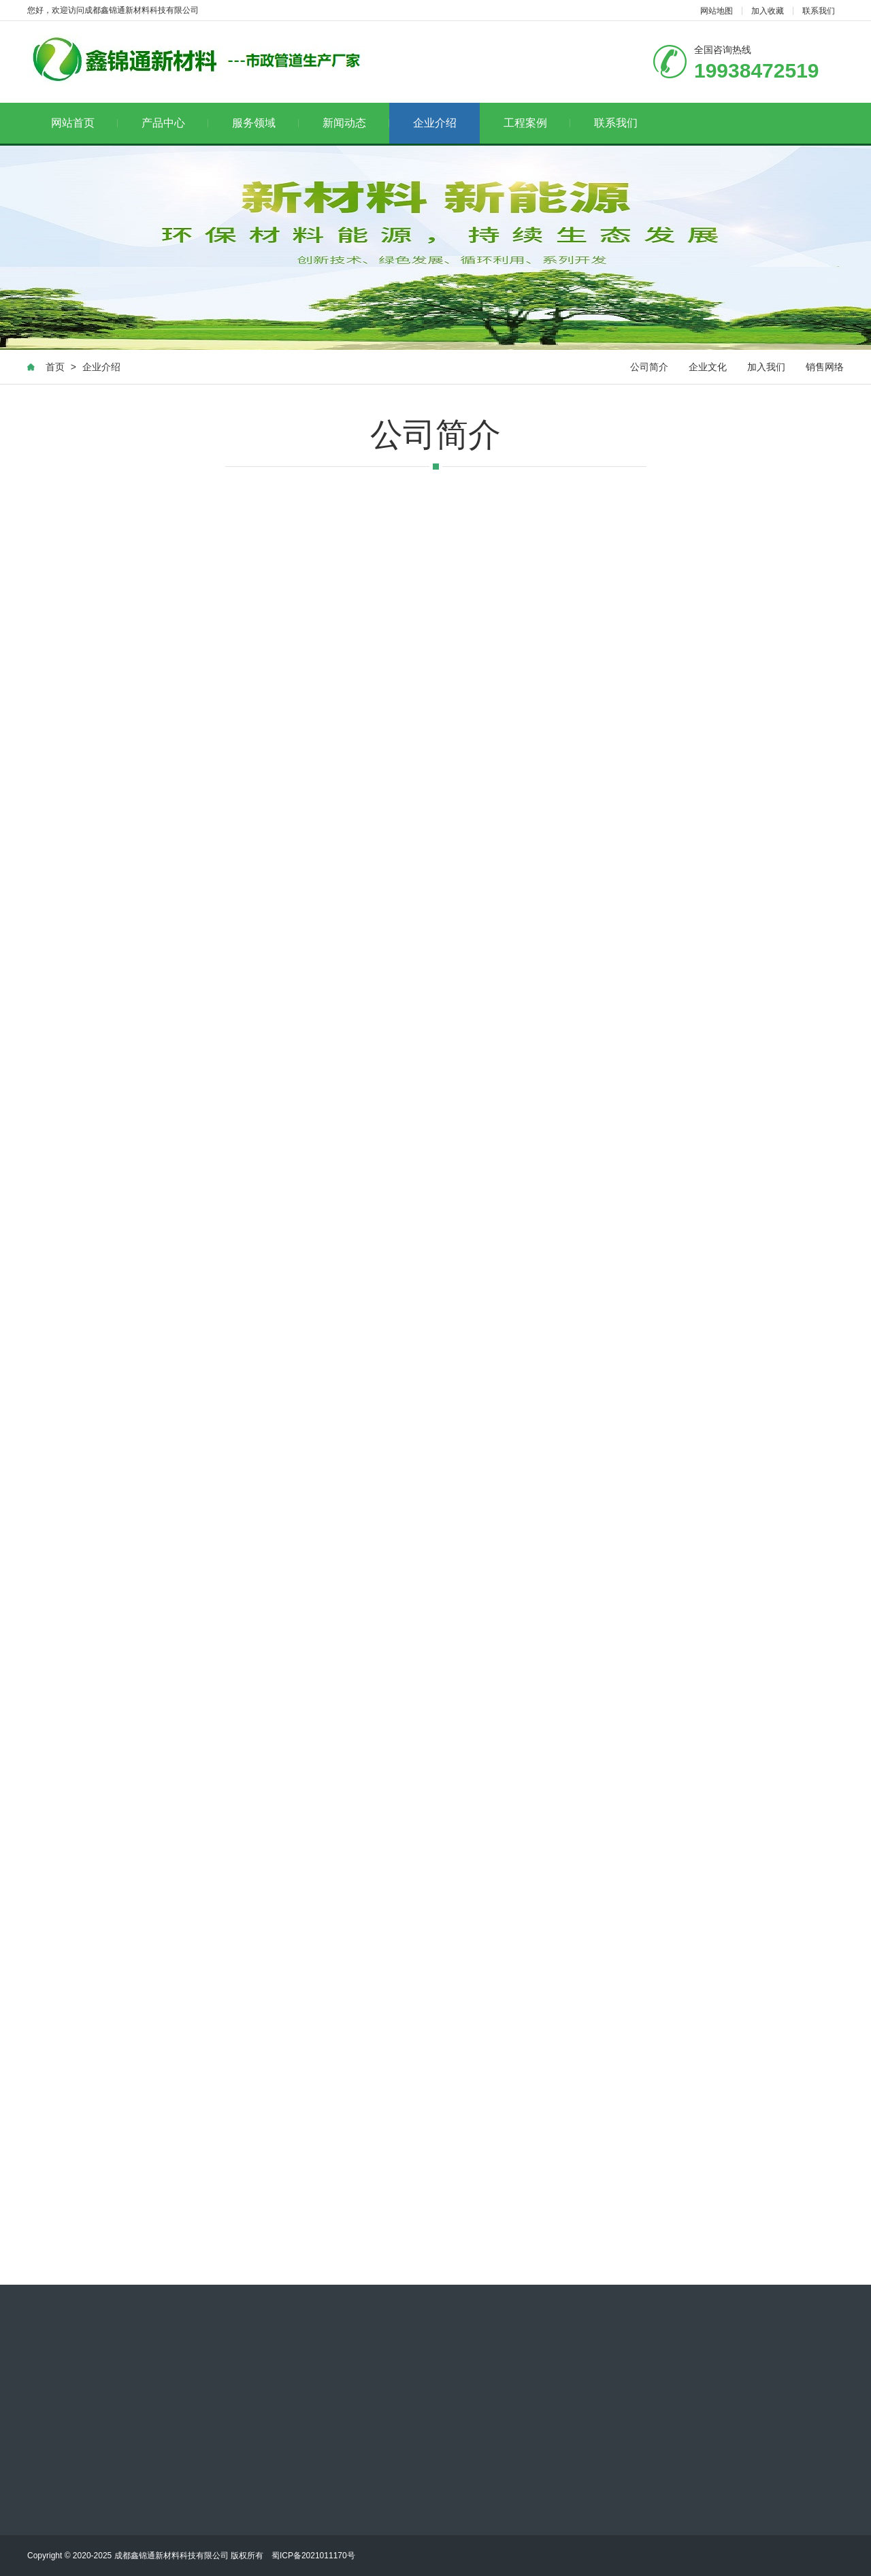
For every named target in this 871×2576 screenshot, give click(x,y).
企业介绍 (435, 123)
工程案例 (537, 123)
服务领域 (265, 123)
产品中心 (175, 123)
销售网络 (825, 366)
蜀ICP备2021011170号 (313, 2555)
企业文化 (708, 366)
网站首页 (84, 123)
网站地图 (716, 11)
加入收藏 (767, 11)
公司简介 (649, 366)
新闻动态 (356, 123)
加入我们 (766, 366)
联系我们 (818, 11)
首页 (55, 366)
